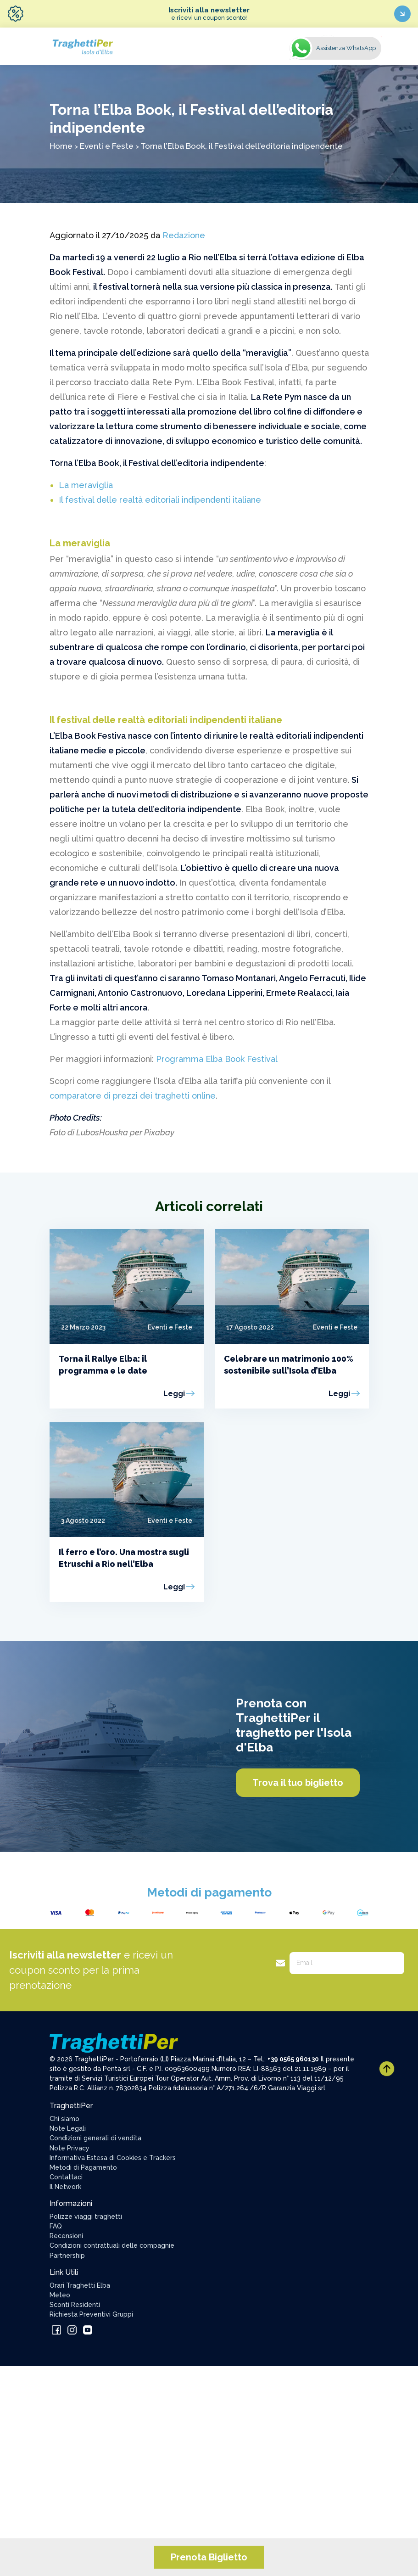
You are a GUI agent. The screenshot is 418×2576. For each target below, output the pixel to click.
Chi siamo (64, 2118)
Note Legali (68, 2128)
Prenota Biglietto (209, 2557)
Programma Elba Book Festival (218, 1059)
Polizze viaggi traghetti (86, 2216)
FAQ (56, 2226)
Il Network (65, 2186)
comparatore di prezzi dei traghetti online (133, 1095)
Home (61, 146)
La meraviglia (86, 485)
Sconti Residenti (75, 2304)
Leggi (174, 1393)
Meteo (60, 2295)
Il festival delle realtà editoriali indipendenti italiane (160, 500)
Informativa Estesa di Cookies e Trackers (113, 2157)
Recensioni (66, 2235)
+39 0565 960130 (293, 2059)
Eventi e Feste (107, 146)
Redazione (183, 235)
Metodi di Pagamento (83, 2167)
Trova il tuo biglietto (297, 1782)
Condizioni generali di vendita (95, 2138)
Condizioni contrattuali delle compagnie (112, 2245)
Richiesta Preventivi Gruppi (91, 2314)
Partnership (67, 2255)
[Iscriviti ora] (402, 14)
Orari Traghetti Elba (80, 2285)
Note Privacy (69, 2148)
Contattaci (66, 2177)
